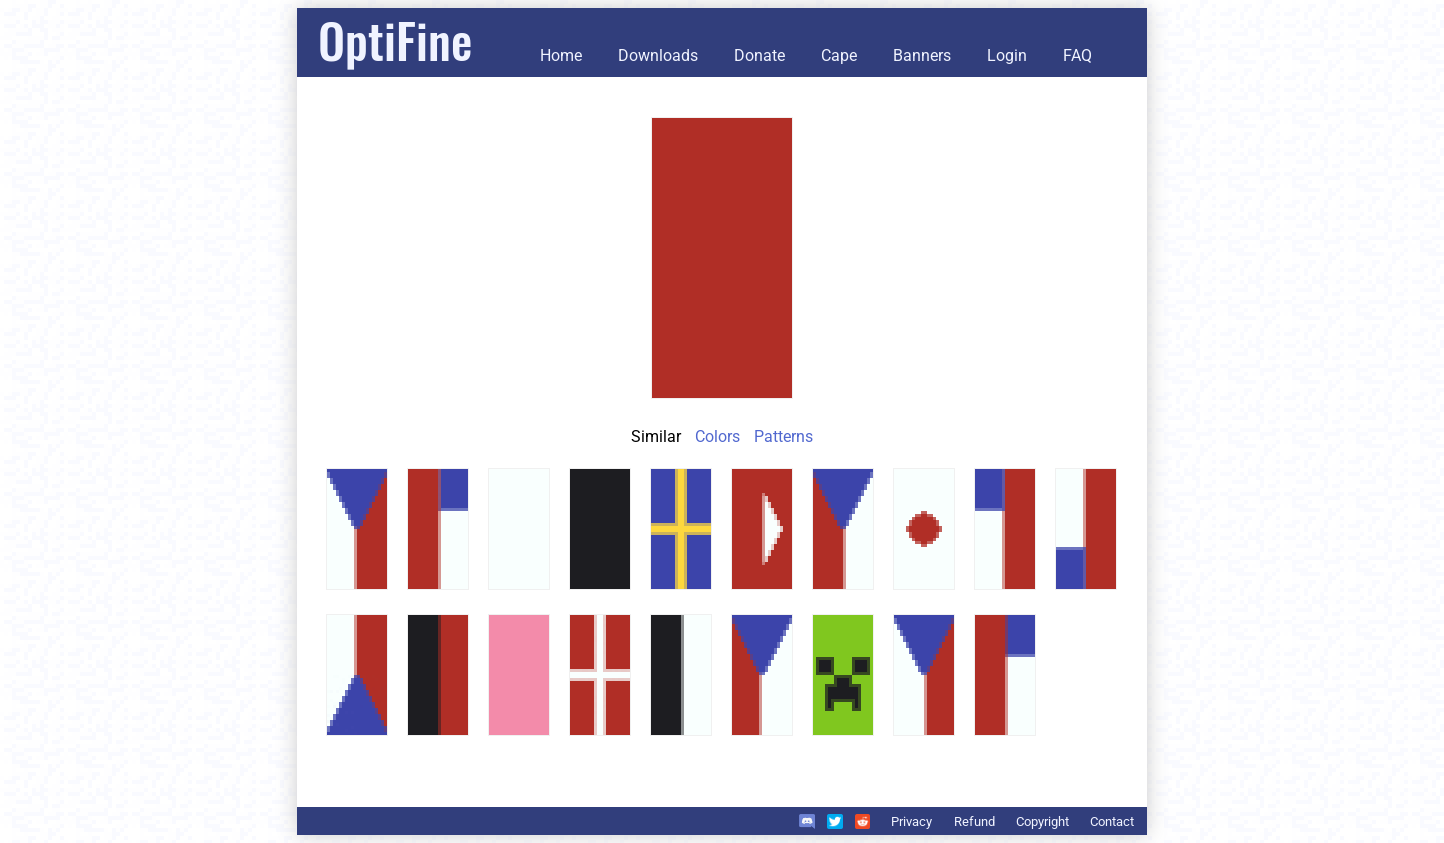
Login (1007, 55)
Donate (759, 55)
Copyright (1042, 821)
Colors (717, 436)
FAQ (1077, 55)
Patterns (783, 436)
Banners (922, 55)
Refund (974, 821)
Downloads (658, 55)
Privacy (911, 821)
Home (561, 55)
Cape (839, 55)
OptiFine (395, 39)
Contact (1112, 821)
